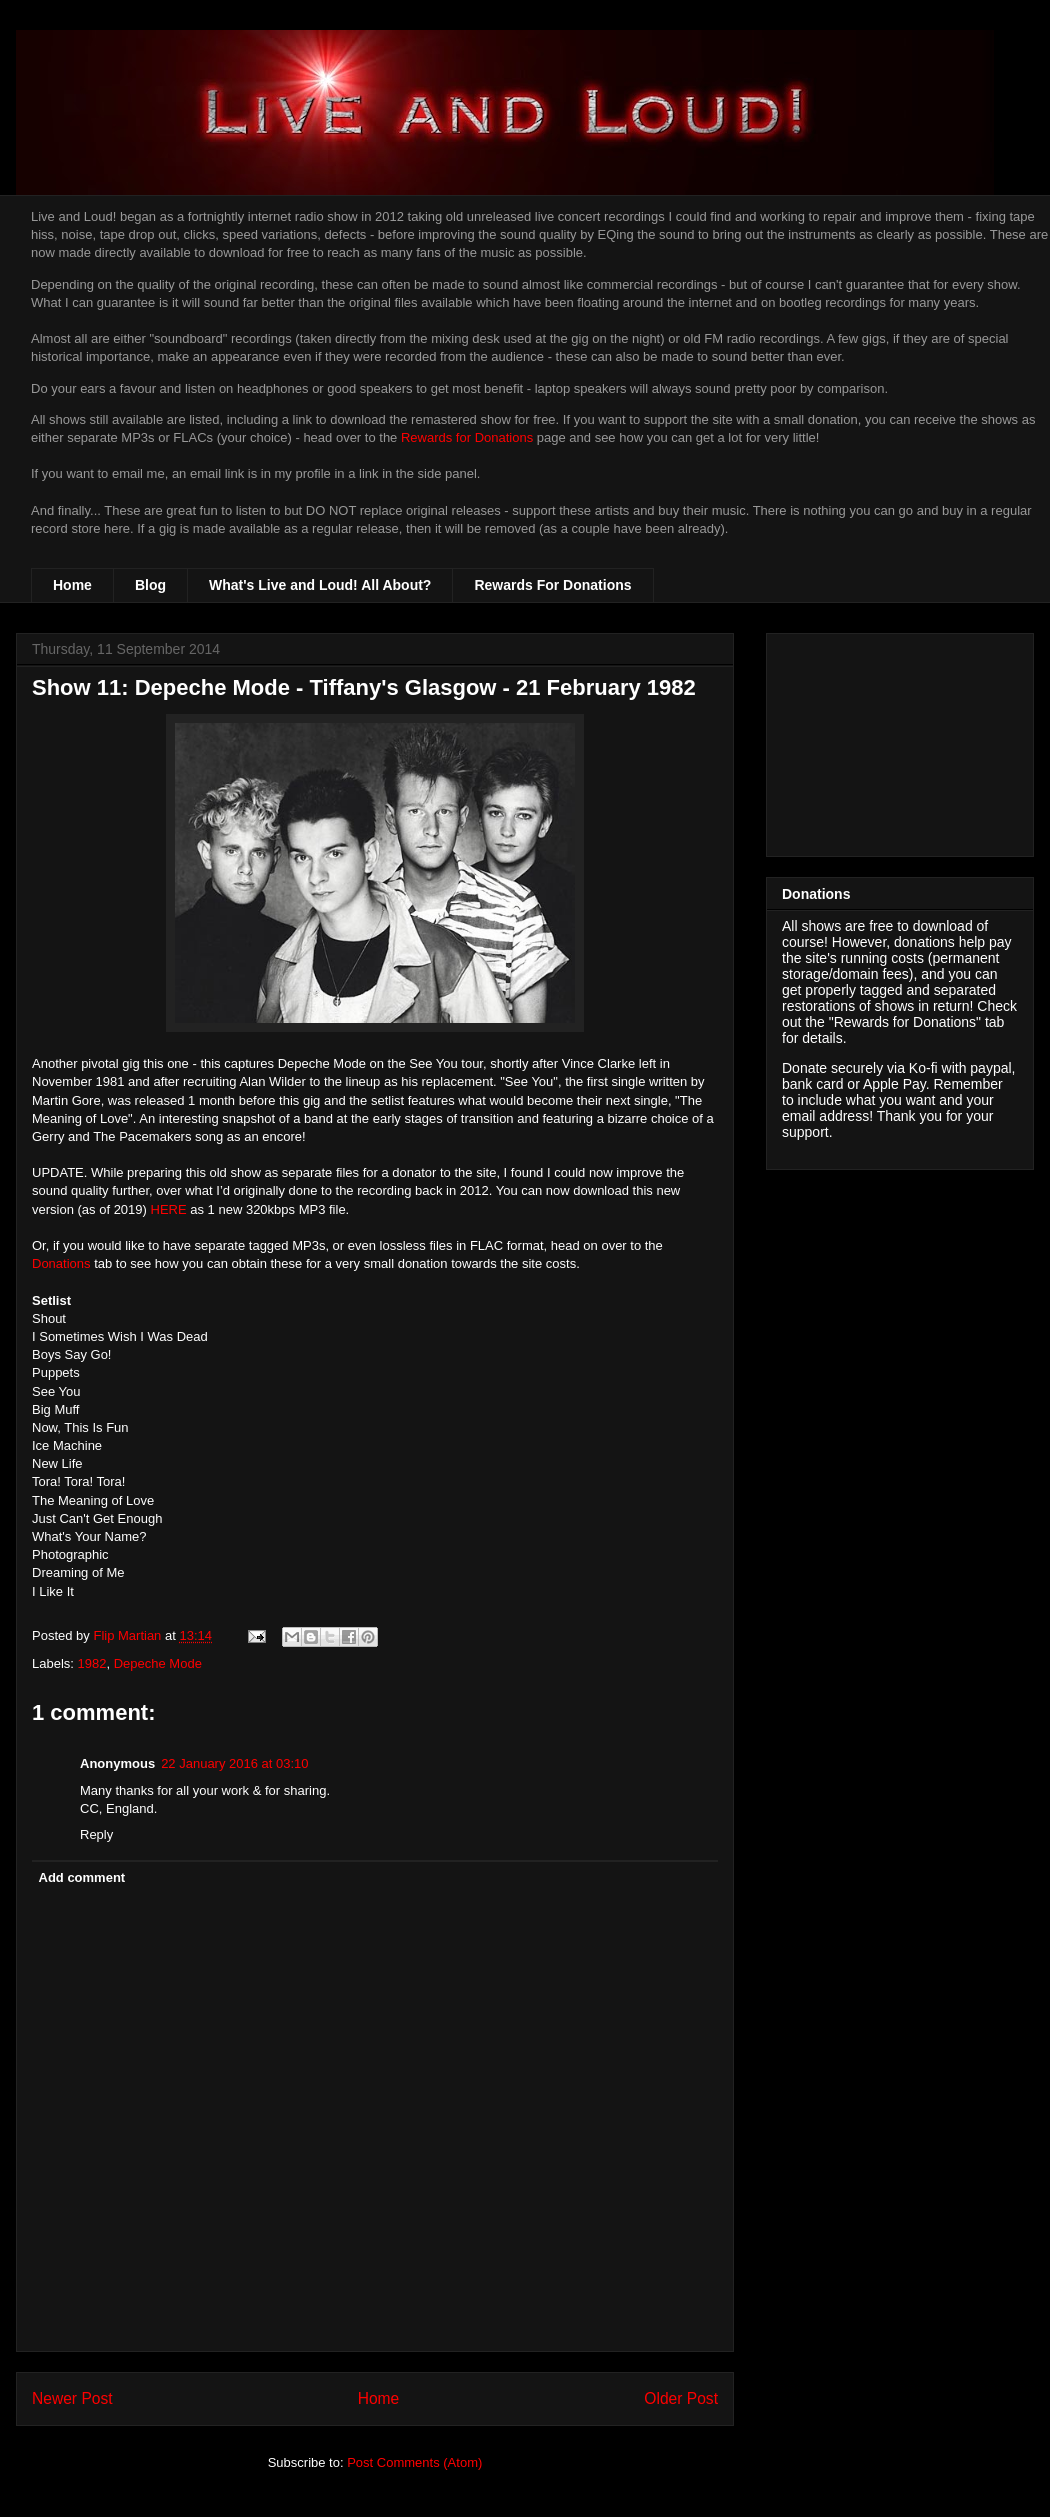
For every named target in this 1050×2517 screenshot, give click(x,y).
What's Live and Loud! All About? (320, 585)
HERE (169, 1209)
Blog (150, 585)
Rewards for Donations (467, 437)
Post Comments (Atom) (414, 2462)
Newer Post (72, 2398)
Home (72, 585)
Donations (61, 1263)
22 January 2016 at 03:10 (234, 1763)
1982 (92, 1663)
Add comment (82, 1877)
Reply (96, 1834)
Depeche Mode (158, 1663)
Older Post (681, 2398)
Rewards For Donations (552, 585)
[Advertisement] (900, 741)
